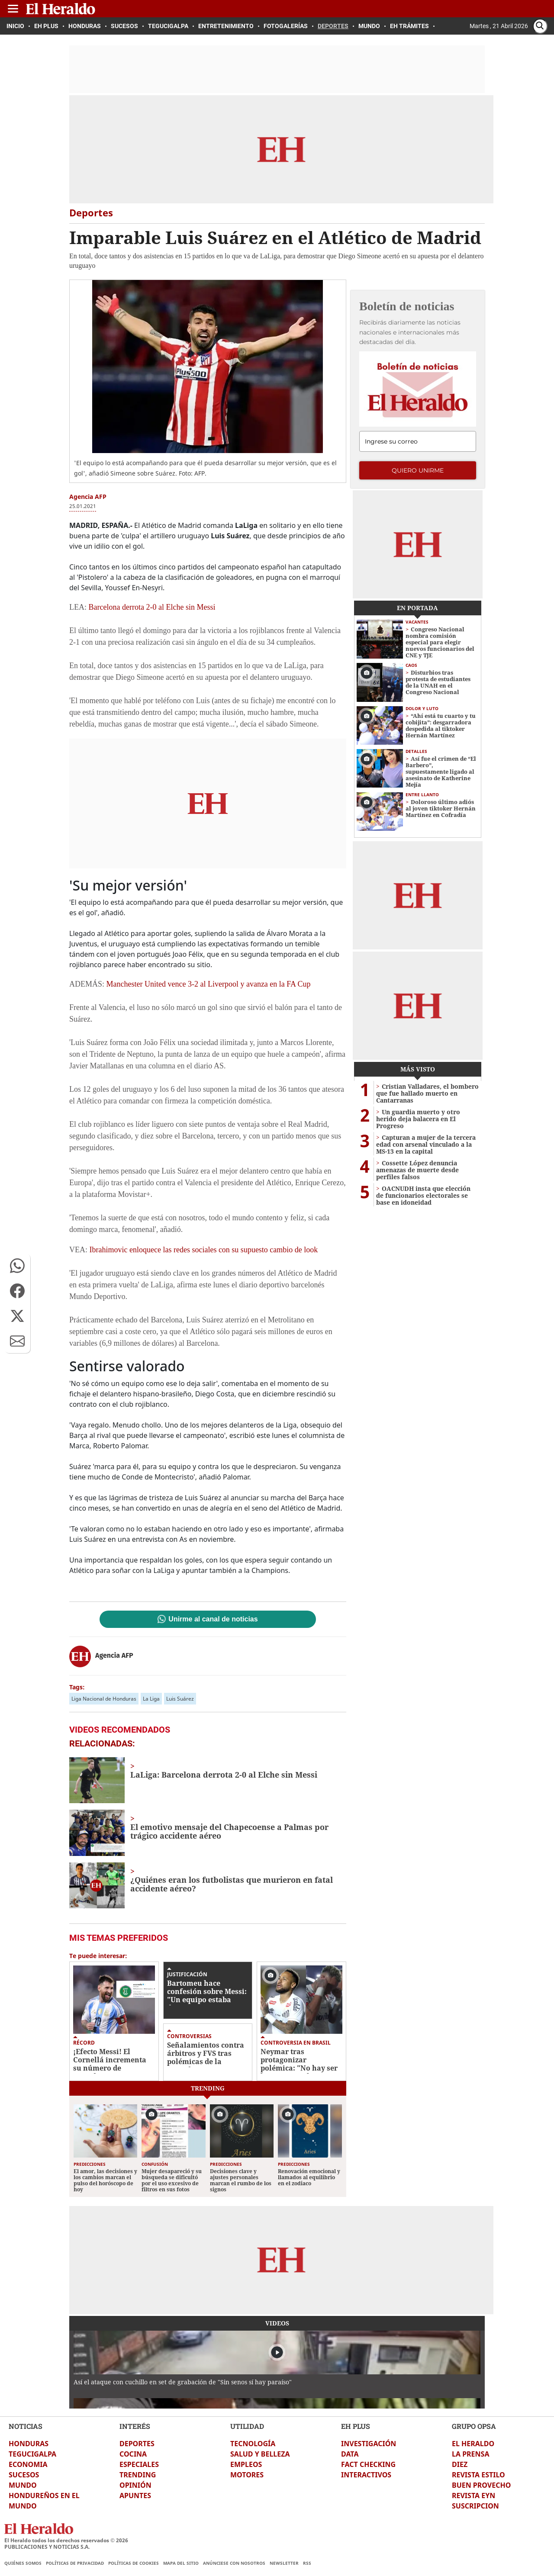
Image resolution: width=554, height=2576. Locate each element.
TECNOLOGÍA (252, 2443)
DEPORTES (137, 2443)
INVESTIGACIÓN (368, 2443)
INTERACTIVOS (366, 2475)
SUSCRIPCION (475, 2506)
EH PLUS (355, 2426)
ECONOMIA (28, 2464)
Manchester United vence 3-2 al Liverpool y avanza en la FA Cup (208, 984)
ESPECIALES (139, 2464)
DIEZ (459, 2464)
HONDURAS (28, 2443)
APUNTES (135, 2495)
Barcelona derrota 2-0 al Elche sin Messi (152, 607)
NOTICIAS (25, 2426)
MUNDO (23, 2485)
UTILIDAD (247, 2426)
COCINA (133, 2454)
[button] (17, 1266)
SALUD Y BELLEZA (260, 2454)
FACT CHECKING (368, 2464)
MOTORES (247, 2475)
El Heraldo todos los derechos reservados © (66, 2540)
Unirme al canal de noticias (213, 1619)
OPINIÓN (135, 2485)
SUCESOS (24, 2475)
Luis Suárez (180, 1698)
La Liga (151, 1698)
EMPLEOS (246, 2464)
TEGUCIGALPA (32, 2454)
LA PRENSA (470, 2454)
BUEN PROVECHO (481, 2485)
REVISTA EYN (473, 2495)
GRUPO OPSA (474, 2426)
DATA (350, 2454)
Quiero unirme (418, 470)
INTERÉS (134, 2426)
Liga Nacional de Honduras (103, 1698)
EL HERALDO (473, 2443)
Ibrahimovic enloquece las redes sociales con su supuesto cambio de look (202, 1249)
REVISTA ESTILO (478, 2475)
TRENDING (137, 2475)
